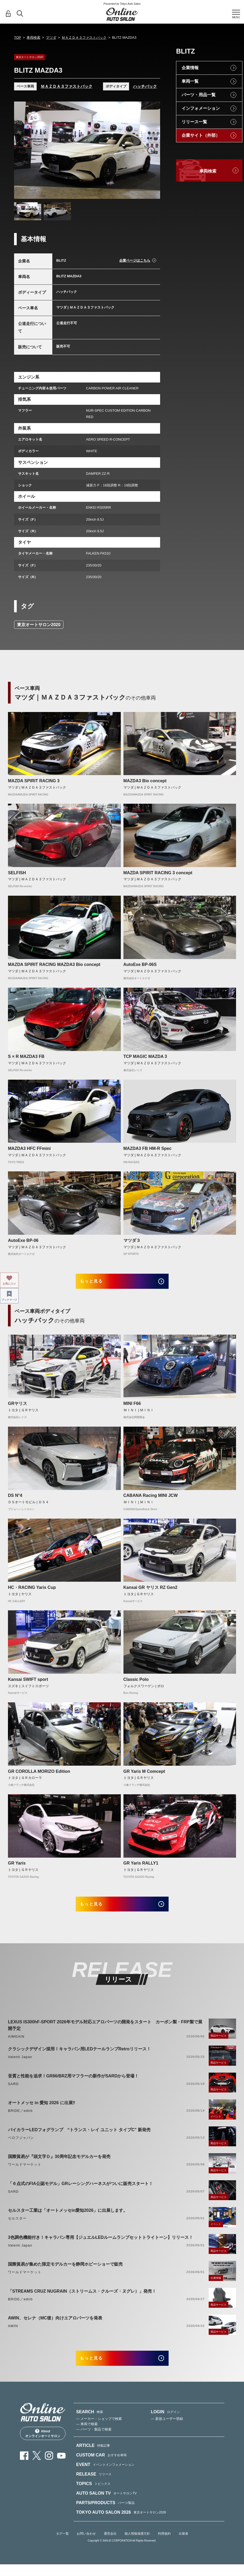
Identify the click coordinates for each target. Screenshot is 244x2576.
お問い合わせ (86, 2545)
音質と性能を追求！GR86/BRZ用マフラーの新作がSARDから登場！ (73, 2083)
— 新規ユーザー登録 (167, 2430)
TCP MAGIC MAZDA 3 (145, 1056)
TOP (17, 37)
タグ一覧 (62, 2545)
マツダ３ (131, 1240)
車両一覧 (190, 81)
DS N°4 (15, 1499)
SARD (13, 2092)
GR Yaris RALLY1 (141, 1867)
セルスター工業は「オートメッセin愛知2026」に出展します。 (67, 2218)
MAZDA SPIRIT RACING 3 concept (157, 873)
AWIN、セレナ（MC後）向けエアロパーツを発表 (55, 2325)
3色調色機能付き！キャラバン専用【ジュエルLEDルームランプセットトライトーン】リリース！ (100, 2245)
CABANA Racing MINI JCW (150, 1499)
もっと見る (98, 1283)
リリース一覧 (194, 122)
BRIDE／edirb (20, 2118)
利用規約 (164, 2545)
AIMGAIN (16, 2044)
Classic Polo (136, 1683)
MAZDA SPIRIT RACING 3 (33, 781)
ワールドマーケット (24, 2172)
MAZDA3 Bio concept (145, 781)
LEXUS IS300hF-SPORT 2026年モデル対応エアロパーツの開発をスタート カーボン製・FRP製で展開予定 (105, 2032)
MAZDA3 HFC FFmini (29, 1148)
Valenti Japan (20, 2065)
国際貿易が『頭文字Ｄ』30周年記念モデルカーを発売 (59, 2164)
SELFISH (17, 873)
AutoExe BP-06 (23, 1240)
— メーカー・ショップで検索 (99, 2430)
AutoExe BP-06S (140, 964)
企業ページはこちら (134, 260)
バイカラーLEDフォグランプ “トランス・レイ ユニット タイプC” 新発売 (79, 2137)
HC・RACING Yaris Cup (32, 1591)
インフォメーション (201, 108)
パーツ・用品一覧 (199, 95)
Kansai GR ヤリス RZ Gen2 (150, 1591)
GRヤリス (17, 1407)
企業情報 (190, 67)
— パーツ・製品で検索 (94, 2440)
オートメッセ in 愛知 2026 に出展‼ (41, 2110)
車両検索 (33, 37)
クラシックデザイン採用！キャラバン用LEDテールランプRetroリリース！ (79, 2056)
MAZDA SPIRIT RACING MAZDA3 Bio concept (54, 964)
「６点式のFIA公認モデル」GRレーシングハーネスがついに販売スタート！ (80, 2191)
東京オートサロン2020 (39, 624)
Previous (23, 150)
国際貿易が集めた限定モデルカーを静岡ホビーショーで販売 (65, 2272)
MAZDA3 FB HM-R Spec (147, 1148)
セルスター (17, 2226)
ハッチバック (145, 86)
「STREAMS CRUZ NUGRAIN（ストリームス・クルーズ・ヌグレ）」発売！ (82, 2299)
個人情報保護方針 (137, 2545)
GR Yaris (16, 1867)
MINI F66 (132, 1407)
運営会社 (110, 2545)
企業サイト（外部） (201, 135)
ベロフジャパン (21, 2145)
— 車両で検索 (87, 2435)
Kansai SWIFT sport (28, 1683)
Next (151, 150)
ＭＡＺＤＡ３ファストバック (84, 37)
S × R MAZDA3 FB (26, 1056)
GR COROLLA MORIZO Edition (39, 1775)
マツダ (51, 37)
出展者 (183, 2545)
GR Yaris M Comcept (144, 1775)
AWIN (13, 2334)
